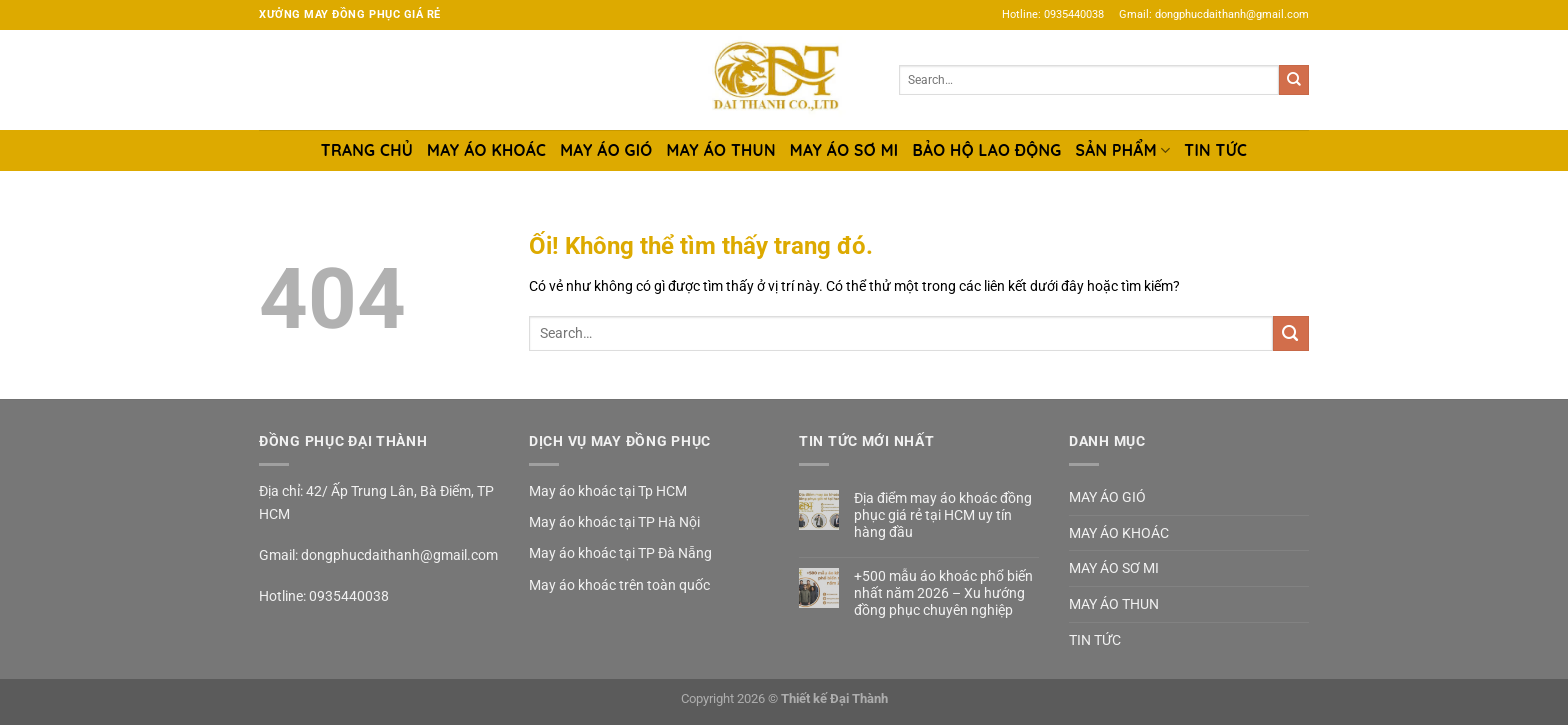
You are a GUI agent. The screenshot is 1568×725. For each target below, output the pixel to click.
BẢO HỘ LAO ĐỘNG (986, 150)
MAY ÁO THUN (721, 150)
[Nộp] (1294, 80)
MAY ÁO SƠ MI (844, 150)
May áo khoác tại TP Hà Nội (614, 522)
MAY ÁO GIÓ (606, 150)
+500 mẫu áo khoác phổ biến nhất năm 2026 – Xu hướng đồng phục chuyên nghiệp (943, 593)
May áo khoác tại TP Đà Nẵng (620, 553)
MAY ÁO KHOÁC (486, 150)
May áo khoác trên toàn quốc (619, 585)
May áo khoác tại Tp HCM (608, 491)
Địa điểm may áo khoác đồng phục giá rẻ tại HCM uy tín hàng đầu (943, 515)
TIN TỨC (1215, 150)
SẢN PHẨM (1123, 150)
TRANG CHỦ (367, 150)
